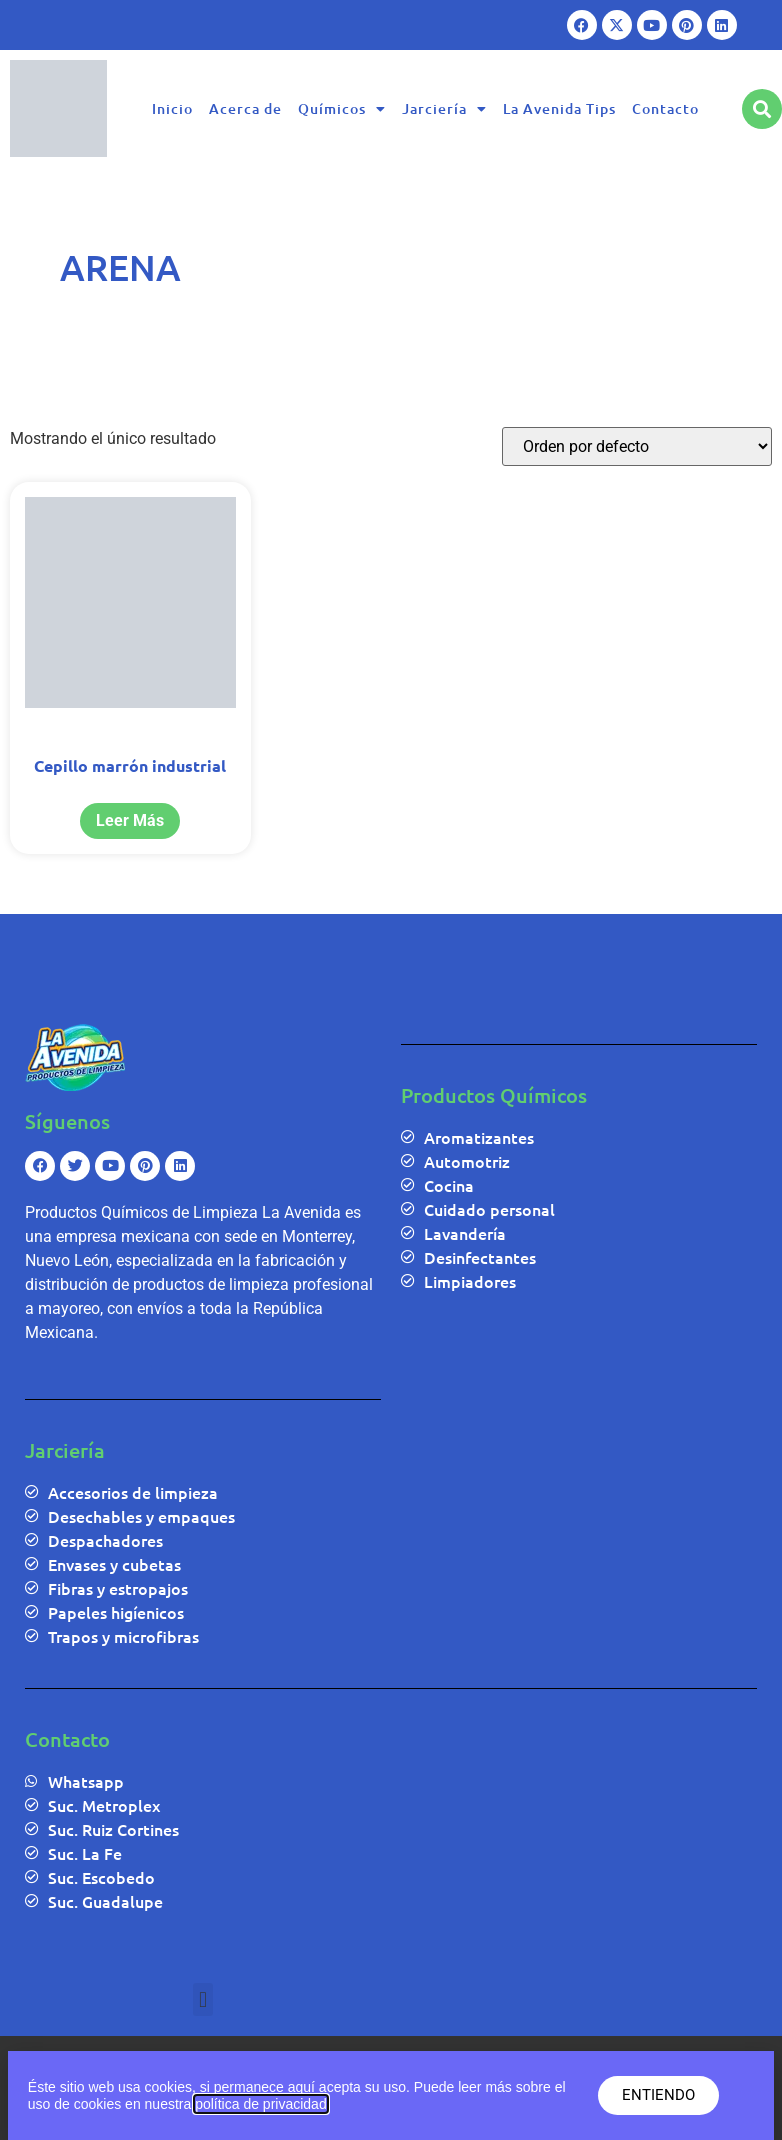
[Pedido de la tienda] (637, 446)
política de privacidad (261, 2104)
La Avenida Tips (559, 108)
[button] (202, 1999)
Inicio (172, 108)
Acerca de (245, 108)
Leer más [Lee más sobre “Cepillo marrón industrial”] (130, 820)
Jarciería (444, 109)
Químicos (342, 109)
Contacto (665, 108)
